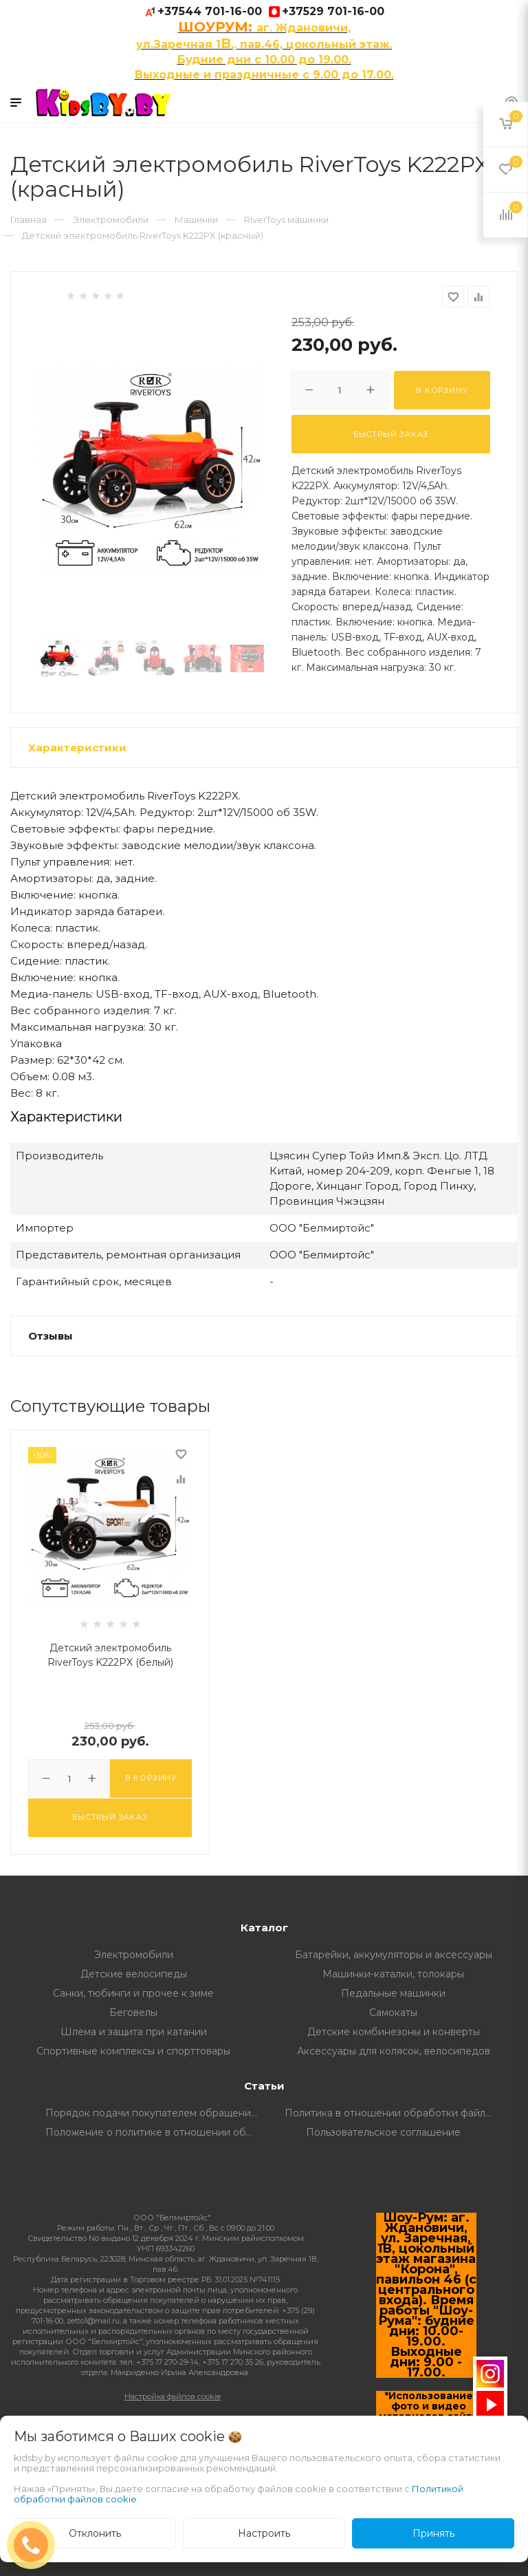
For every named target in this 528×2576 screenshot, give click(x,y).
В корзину (442, 390)
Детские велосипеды (133, 1974)
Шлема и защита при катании (133, 2032)
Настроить (264, 2533)
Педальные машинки (393, 1993)
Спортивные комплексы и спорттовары (133, 2051)
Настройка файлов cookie (172, 2396)
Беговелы (133, 2012)
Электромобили (133, 1955)
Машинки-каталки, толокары (393, 1974)
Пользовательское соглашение (383, 2132)
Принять (433, 2533)
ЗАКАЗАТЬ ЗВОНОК (36, 2545)
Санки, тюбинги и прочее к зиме (133, 1993)
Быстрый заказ (390, 434)
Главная (28, 219)
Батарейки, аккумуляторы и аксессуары (393, 1955)
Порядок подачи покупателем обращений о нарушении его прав (155, 2113)
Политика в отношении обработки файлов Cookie (394, 2113)
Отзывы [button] (50, 1335)
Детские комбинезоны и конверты (393, 2032)
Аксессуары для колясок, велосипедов (393, 2051)
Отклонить (95, 2533)
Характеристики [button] (77, 747)
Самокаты (393, 2012)
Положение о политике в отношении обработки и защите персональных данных (155, 2132)
